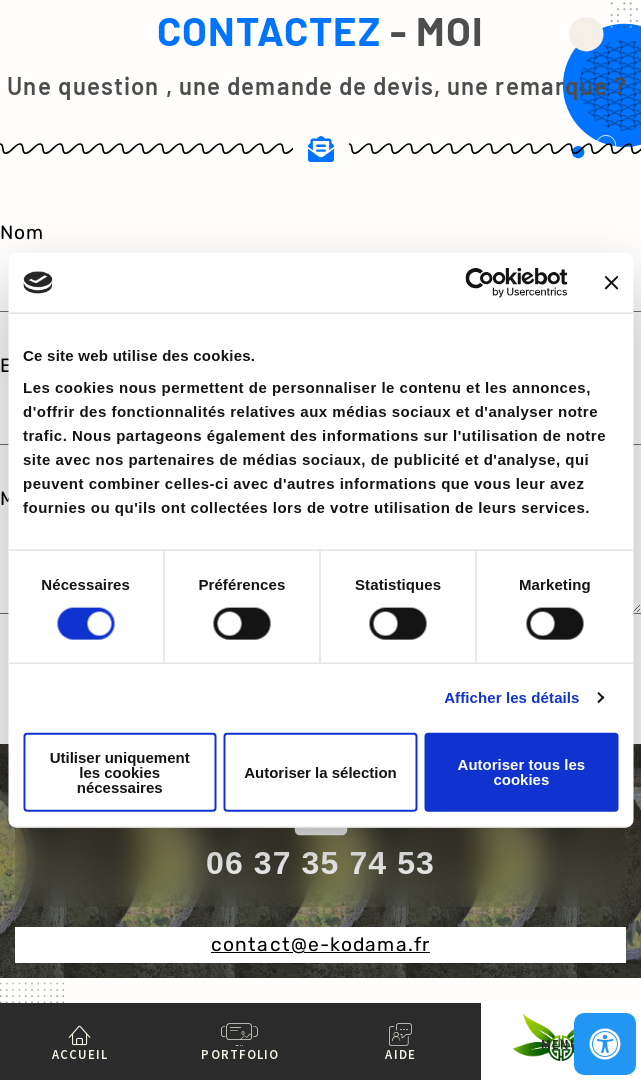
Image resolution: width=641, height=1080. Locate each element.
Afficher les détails (511, 697)
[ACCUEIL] (80, 1034)
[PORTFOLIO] (240, 1034)
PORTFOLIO (240, 1054)
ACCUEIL (80, 1054)
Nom (22, 232)
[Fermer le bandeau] (611, 283)
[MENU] (561, 1024)
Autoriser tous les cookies (522, 772)
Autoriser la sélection (320, 771)
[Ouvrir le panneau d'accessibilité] (605, 1044)
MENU (560, 1044)
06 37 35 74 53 (320, 863)
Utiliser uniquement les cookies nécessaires (120, 771)
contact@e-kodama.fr (320, 944)
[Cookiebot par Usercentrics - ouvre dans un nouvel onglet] (479, 283)
